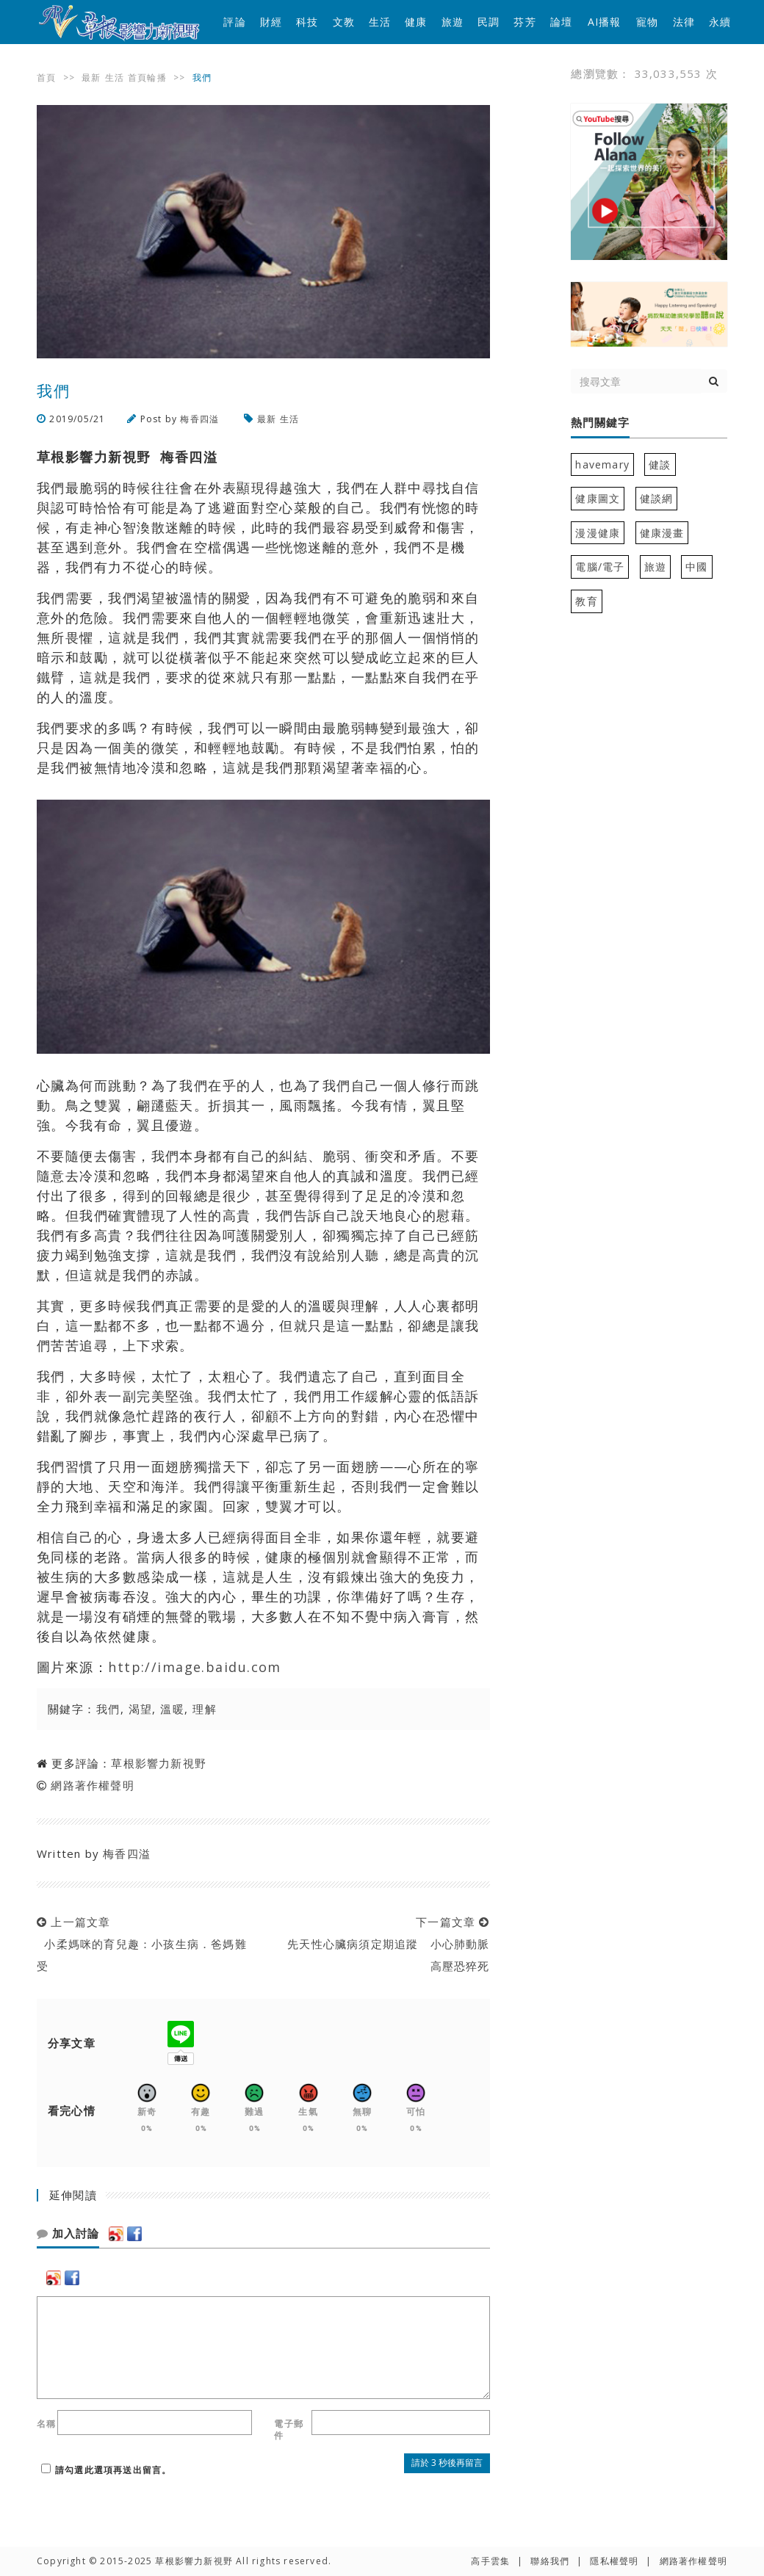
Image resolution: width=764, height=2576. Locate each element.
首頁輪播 (147, 77)
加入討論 (68, 2233)
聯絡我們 (549, 2561)
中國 (696, 567)
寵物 (647, 22)
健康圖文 (597, 498)
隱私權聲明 (614, 2561)
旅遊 (453, 22)
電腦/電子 (599, 567)
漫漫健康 (597, 533)
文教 (344, 22)
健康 (416, 22)
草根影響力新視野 (158, 1763)
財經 (271, 22)
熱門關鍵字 (600, 423)
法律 (684, 22)
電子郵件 (288, 2429)
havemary (602, 464)
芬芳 (524, 22)
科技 (307, 22)
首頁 (46, 77)
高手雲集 (490, 2561)
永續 (720, 22)
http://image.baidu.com (194, 1667)
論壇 (561, 22)
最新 (91, 77)
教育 (586, 601)
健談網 (657, 498)
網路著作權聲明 (92, 1785)
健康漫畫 (662, 533)
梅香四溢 (201, 419)
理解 (204, 1708)
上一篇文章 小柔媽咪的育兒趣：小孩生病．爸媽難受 (142, 1943)
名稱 (46, 2423)
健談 (660, 464)
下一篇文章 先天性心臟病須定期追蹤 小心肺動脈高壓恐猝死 (385, 1943)
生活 (380, 22)
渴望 (141, 1708)
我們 (108, 1708)
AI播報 (604, 22)
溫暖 (172, 1708)
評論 (234, 22)
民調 (489, 22)
